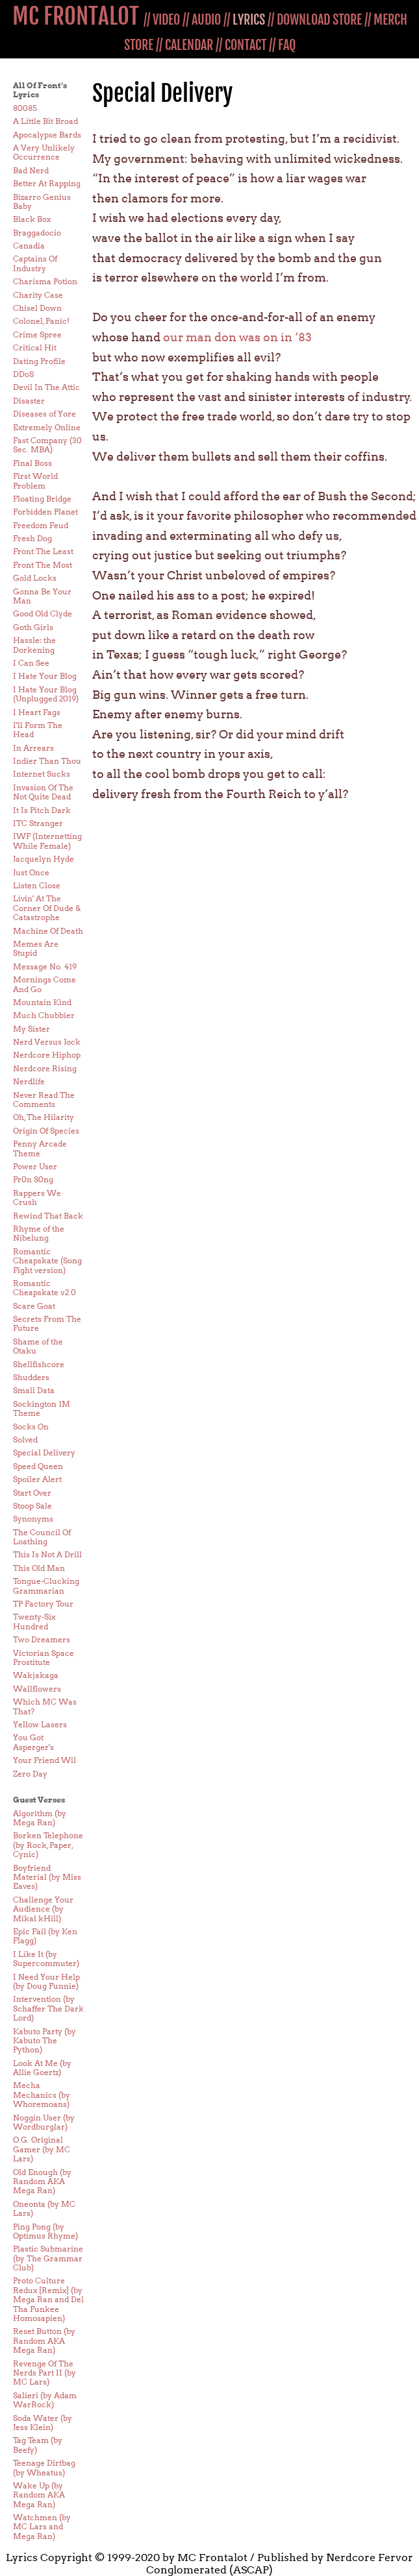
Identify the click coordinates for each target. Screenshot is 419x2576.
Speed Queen (38, 1466)
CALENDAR (189, 45)
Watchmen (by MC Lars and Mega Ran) (42, 2526)
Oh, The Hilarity (43, 1117)
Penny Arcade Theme (40, 1148)
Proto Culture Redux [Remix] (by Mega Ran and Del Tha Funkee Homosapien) (48, 2299)
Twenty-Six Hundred (34, 1621)
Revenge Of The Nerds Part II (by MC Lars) (44, 2373)
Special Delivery (44, 1452)
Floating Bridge (42, 499)
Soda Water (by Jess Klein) (42, 2422)
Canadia (29, 245)
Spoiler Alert (37, 1479)
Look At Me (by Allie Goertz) (42, 2067)
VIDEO (166, 20)
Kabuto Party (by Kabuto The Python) (44, 2040)
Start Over (32, 1493)
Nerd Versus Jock (47, 1042)
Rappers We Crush (37, 1197)
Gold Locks (35, 578)
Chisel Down (37, 308)
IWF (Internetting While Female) (47, 840)
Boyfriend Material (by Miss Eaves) (47, 1877)
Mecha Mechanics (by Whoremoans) (41, 2094)
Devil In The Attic (46, 387)
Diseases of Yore (44, 414)
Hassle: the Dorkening (34, 644)
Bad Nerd (31, 170)
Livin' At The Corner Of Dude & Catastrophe (47, 907)
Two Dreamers (41, 1639)
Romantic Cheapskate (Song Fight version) (47, 1260)
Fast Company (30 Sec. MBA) (47, 444)
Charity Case (38, 295)
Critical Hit (35, 347)
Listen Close (36, 885)
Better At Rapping (47, 183)
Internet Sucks (41, 774)
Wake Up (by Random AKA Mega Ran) (39, 2495)
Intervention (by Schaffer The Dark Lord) (48, 2008)
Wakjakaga (35, 1675)
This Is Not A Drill (47, 1554)
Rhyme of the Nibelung (38, 1233)
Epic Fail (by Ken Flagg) (45, 1935)
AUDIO (206, 20)
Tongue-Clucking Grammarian (46, 1585)
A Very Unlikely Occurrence (44, 152)
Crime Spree (37, 334)
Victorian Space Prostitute (43, 1657)
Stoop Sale (32, 1506)
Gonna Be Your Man (42, 596)
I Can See (31, 663)
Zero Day (30, 1774)
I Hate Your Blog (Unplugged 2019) (46, 694)
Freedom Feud (40, 525)
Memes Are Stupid (35, 948)
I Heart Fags (36, 712)
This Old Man (39, 1568)
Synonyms (33, 1519)
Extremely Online (47, 427)
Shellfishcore (38, 1364)
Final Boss (32, 463)
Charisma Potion (45, 281)
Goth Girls (33, 627)
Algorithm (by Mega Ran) (39, 1817)
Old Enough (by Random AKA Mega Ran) (42, 2181)
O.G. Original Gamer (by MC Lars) (41, 2149)
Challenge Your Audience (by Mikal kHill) (43, 1909)
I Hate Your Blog (45, 676)
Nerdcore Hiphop (47, 1055)
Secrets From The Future (47, 1323)
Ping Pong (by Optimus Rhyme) (45, 2231)
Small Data (34, 1390)
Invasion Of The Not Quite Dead (43, 792)
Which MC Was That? (45, 1706)
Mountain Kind (42, 1002)
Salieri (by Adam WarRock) (45, 2399)
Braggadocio (37, 232)
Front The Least (43, 551)
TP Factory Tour (43, 1604)
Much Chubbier (44, 1015)
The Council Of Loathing (42, 1536)
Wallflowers (37, 1689)
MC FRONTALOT (75, 16)
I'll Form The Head (37, 729)
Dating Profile (39, 361)
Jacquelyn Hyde (43, 859)
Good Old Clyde (42, 613)
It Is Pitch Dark (42, 810)
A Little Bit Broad (45, 121)
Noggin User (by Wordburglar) (44, 2122)
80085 (25, 108)
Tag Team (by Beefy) (37, 2444)
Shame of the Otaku (38, 1346)
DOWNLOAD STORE (319, 20)
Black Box (32, 219)
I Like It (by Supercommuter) (46, 1958)
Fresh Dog (32, 538)
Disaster (29, 401)
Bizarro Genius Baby (42, 201)
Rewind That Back (48, 1216)
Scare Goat (34, 1306)
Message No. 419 (45, 966)
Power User (35, 1166)
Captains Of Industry (35, 263)
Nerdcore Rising (45, 1068)
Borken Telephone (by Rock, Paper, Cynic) (48, 1844)
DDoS (23, 374)
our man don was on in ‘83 (237, 337)
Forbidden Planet (45, 511)
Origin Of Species (46, 1131)
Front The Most (42, 565)
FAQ (287, 45)
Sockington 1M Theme (41, 1408)
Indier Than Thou (47, 761)
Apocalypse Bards (47, 135)
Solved (25, 1439)
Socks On (31, 1426)
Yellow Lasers (40, 1724)
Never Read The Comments (44, 1099)
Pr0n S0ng (33, 1179)
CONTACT (245, 45)
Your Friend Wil (44, 1760)
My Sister (31, 1029)
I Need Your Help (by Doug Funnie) (46, 1981)
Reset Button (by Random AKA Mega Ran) (44, 2340)
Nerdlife (29, 1081)
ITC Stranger (38, 823)
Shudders (31, 1377)
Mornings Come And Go (44, 984)
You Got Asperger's (33, 1741)
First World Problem (35, 480)
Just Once (31, 872)
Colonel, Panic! (41, 321)
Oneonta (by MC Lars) (44, 2208)
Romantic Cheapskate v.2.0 (44, 1287)
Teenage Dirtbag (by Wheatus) (44, 2467)
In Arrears (33, 748)
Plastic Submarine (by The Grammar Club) (48, 2258)
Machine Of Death (48, 931)
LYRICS (249, 20)
